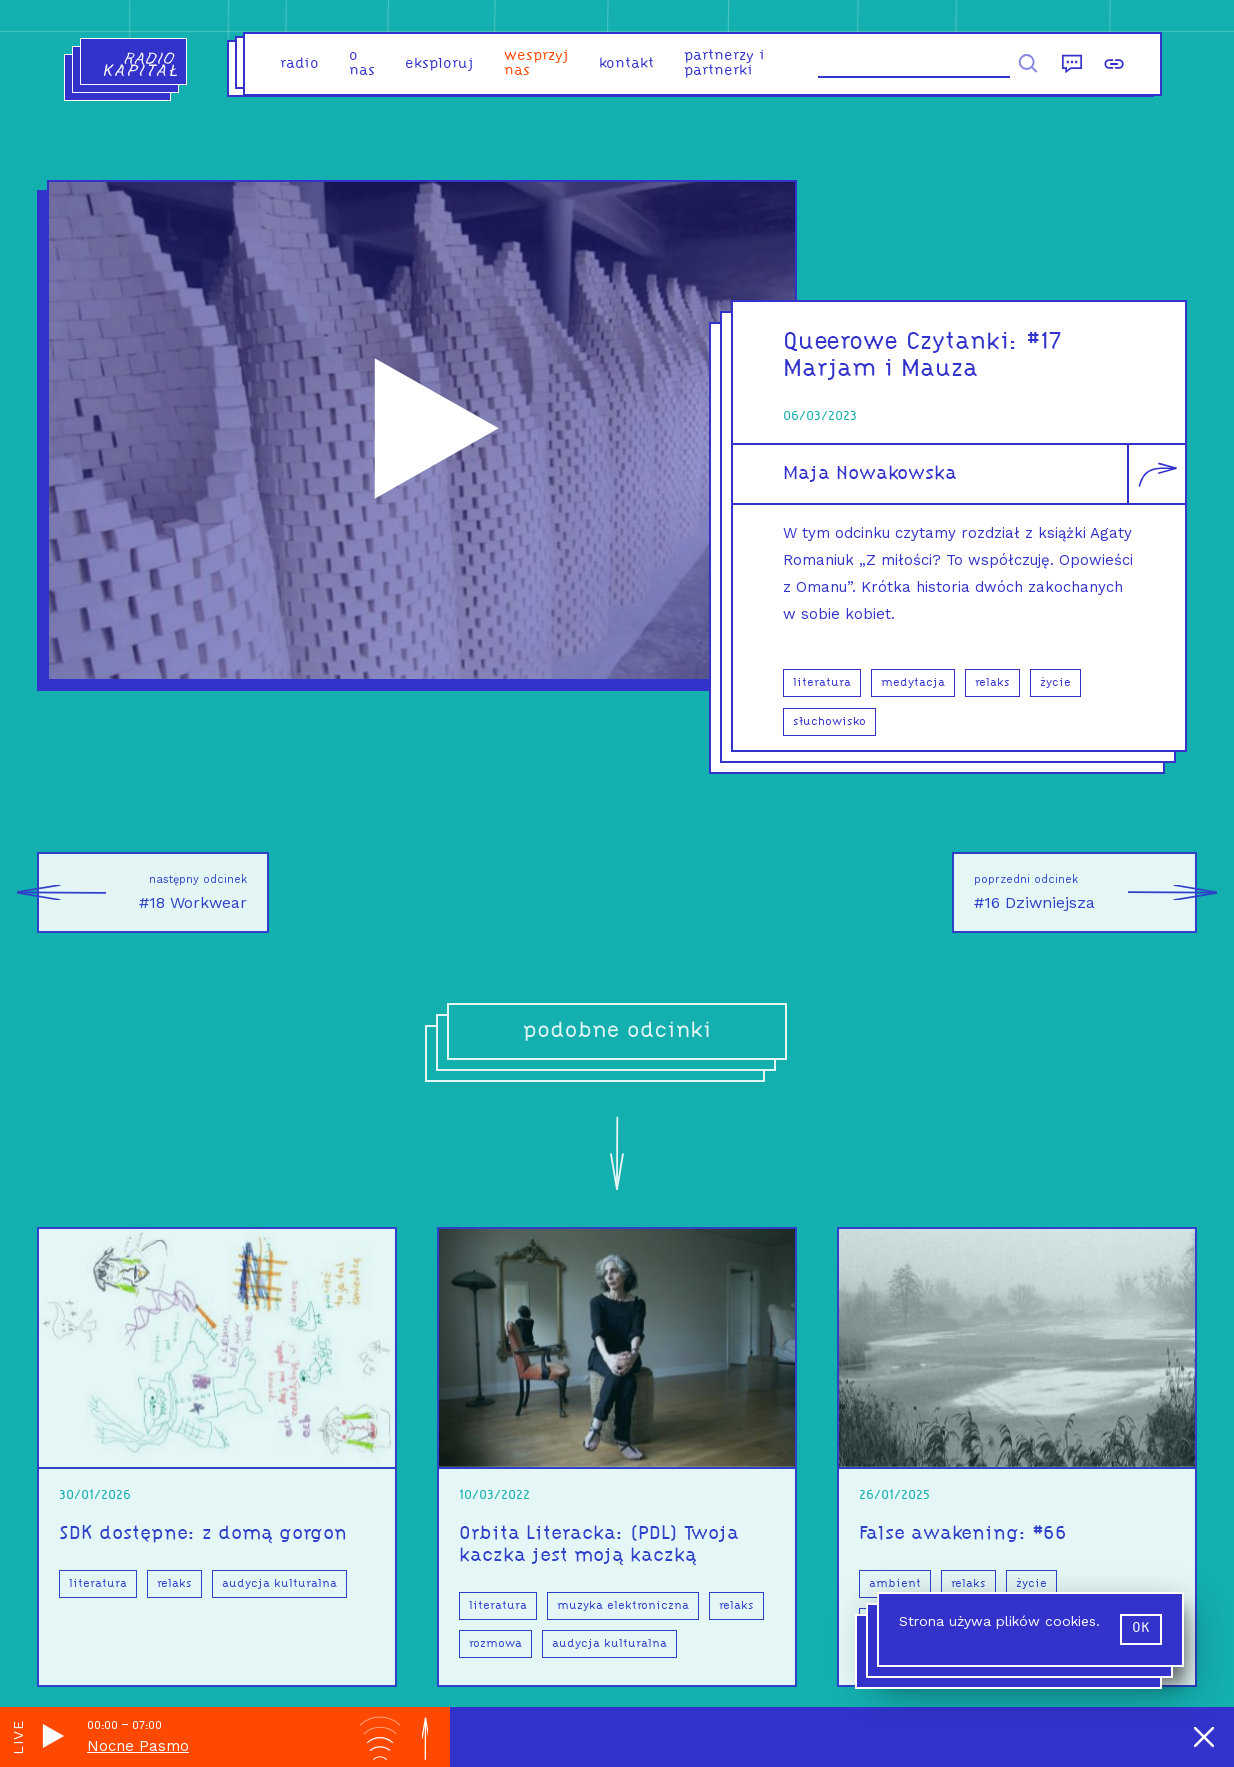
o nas (362, 64)
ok (1141, 1628)
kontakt (626, 64)
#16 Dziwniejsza (1085, 892)
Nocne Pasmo (138, 1746)
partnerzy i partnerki (724, 64)
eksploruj (439, 64)
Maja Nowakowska (870, 474)
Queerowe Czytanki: (905, 342)
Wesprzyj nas (536, 64)
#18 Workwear (142, 892)
